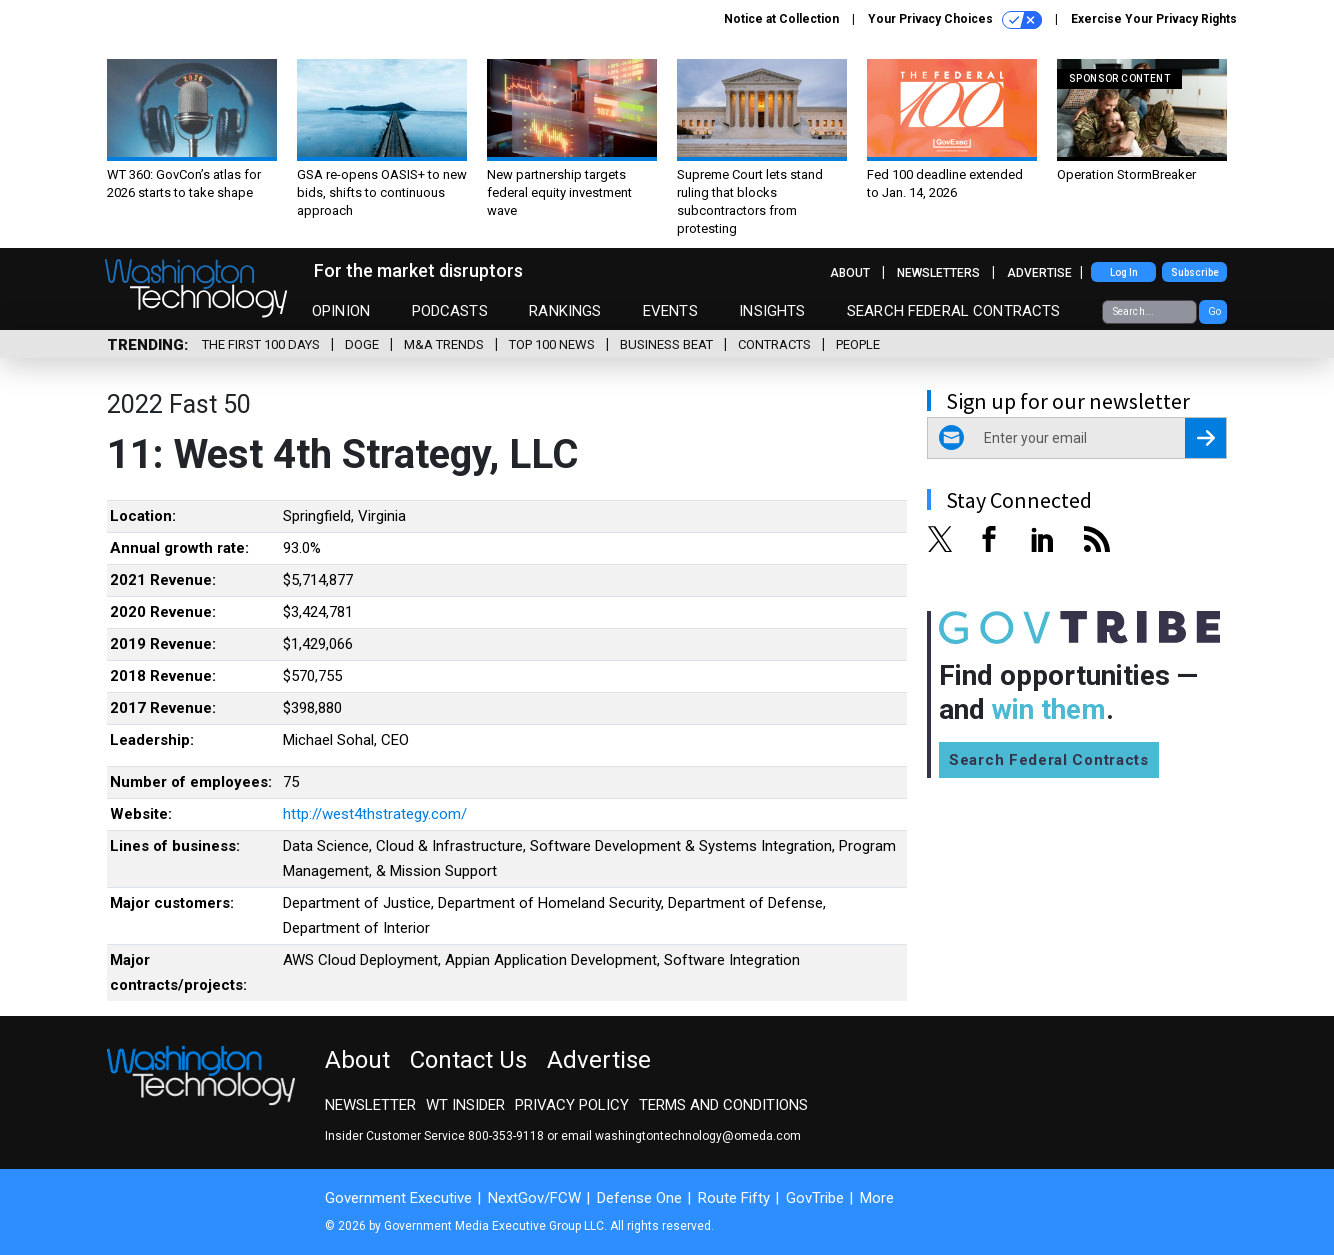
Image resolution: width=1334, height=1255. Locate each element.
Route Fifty (734, 1198)
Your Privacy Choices (955, 20)
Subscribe (1195, 272)
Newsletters (938, 273)
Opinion (341, 311)
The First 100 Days (261, 344)
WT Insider (465, 1105)
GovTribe (815, 1198)
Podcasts (450, 311)
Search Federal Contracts (954, 311)
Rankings (565, 311)
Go (1214, 311)
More (877, 1198)
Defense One (639, 1198)
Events (670, 311)
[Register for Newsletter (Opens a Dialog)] (1205, 438)
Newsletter (370, 1105)
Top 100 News (552, 344)
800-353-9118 (506, 1136)
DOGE (362, 344)
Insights (772, 311)
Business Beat (666, 344)
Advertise (1039, 273)
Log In (1124, 272)
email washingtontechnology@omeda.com (681, 1136)
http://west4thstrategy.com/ (375, 814)
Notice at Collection (781, 19)
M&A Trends (444, 344)
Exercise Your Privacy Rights (1154, 19)
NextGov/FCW (534, 1198)
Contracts (774, 344)
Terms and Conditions (723, 1105)
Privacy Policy (572, 1105)
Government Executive (398, 1198)
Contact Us (468, 1060)
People (858, 344)
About (850, 273)
